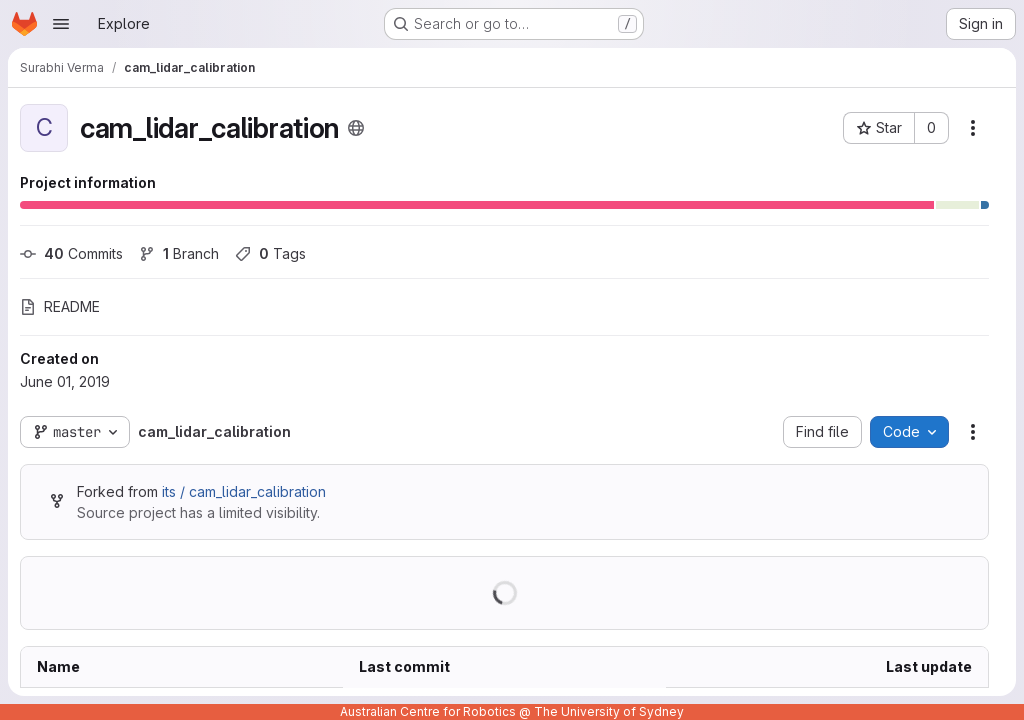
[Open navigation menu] (61, 24)
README (60, 306)
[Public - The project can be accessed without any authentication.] (356, 128)
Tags (270, 253)
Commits (71, 253)
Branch (179, 253)
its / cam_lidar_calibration (244, 491)
